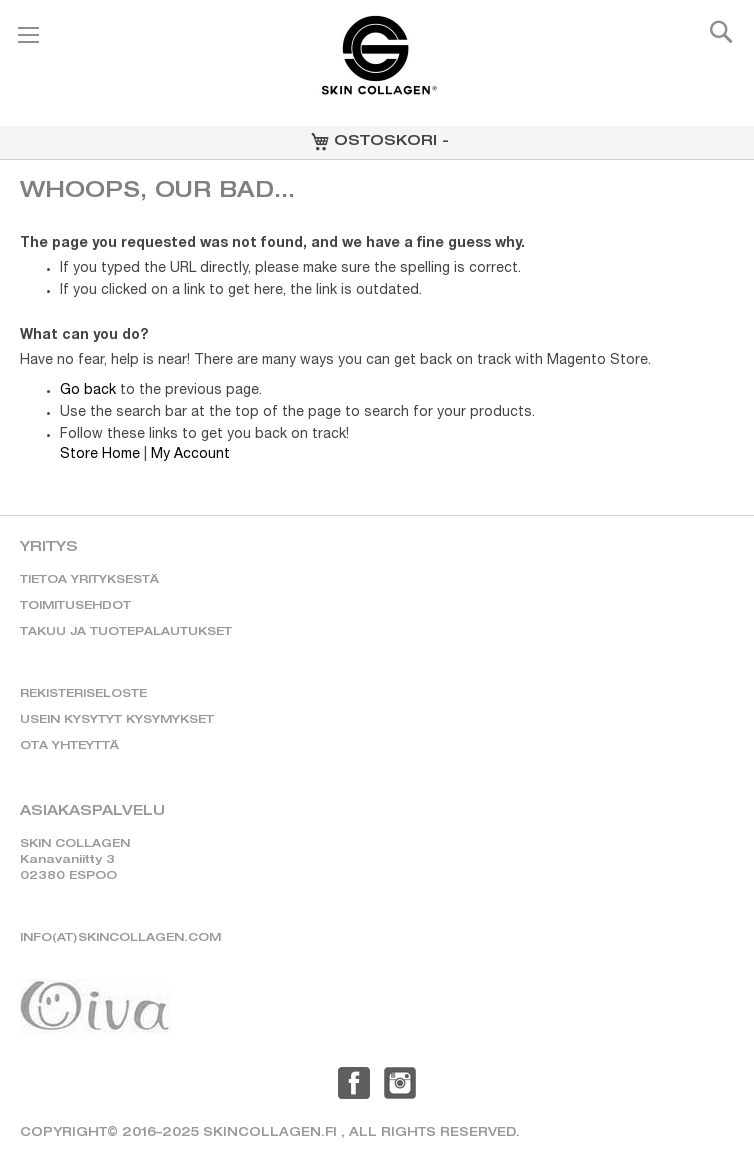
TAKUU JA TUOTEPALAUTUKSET (126, 632)
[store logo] (377, 63)
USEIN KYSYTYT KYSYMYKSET (117, 720)
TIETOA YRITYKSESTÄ (89, 580)
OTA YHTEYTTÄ (69, 746)
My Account (190, 455)
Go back (88, 391)
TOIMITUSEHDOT (75, 606)
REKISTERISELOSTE (83, 694)
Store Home (100, 455)
